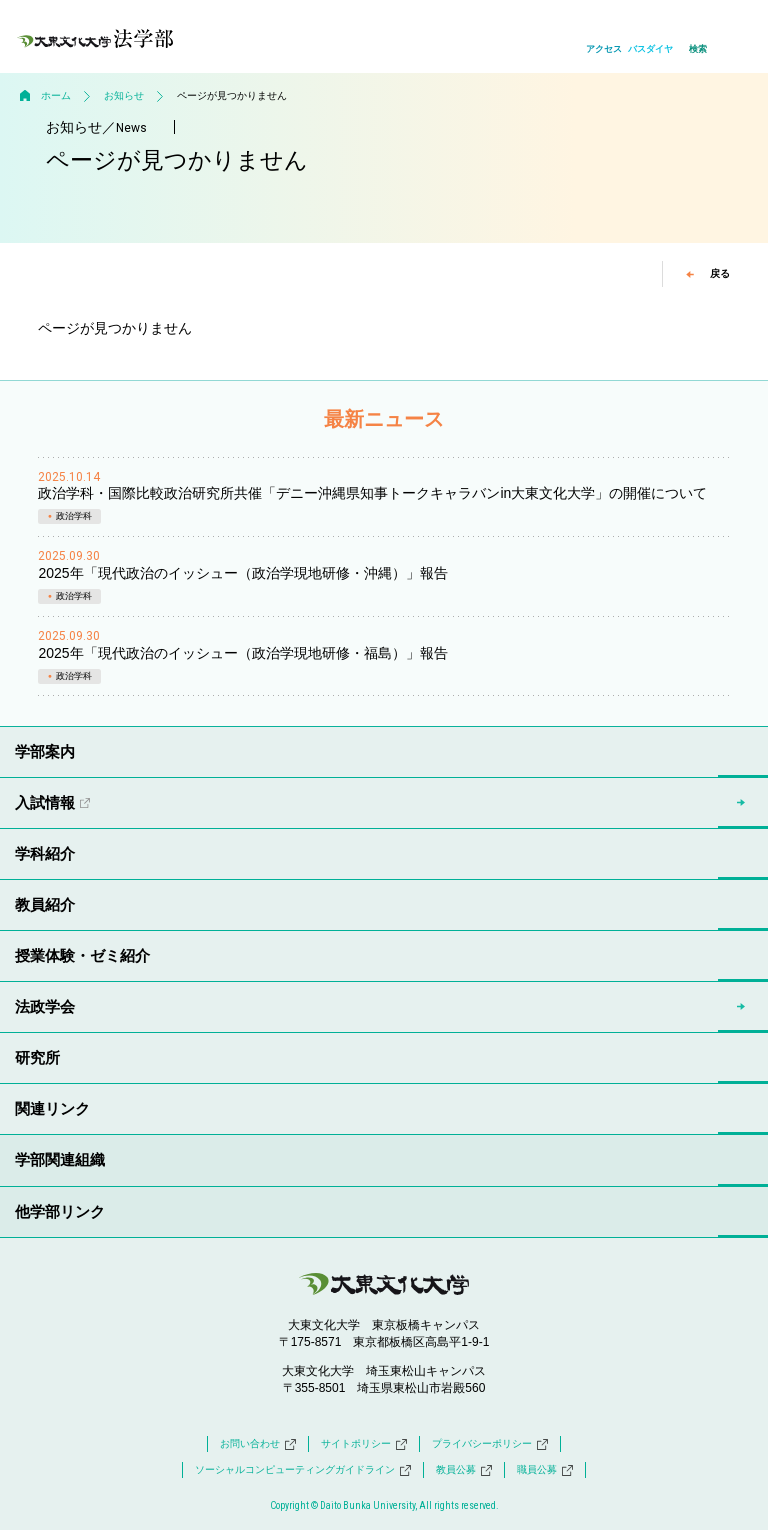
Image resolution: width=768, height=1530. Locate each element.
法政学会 (45, 1006)
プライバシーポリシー (490, 1444)
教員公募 (464, 1470)
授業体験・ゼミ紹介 (82, 955)
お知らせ (124, 95)
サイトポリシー (364, 1444)
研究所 (37, 1057)
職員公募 (545, 1470)
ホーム (56, 95)
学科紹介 (45, 853)
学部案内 (45, 751)
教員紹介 (45, 904)
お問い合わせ (258, 1444)
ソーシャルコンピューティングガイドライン (303, 1470)
